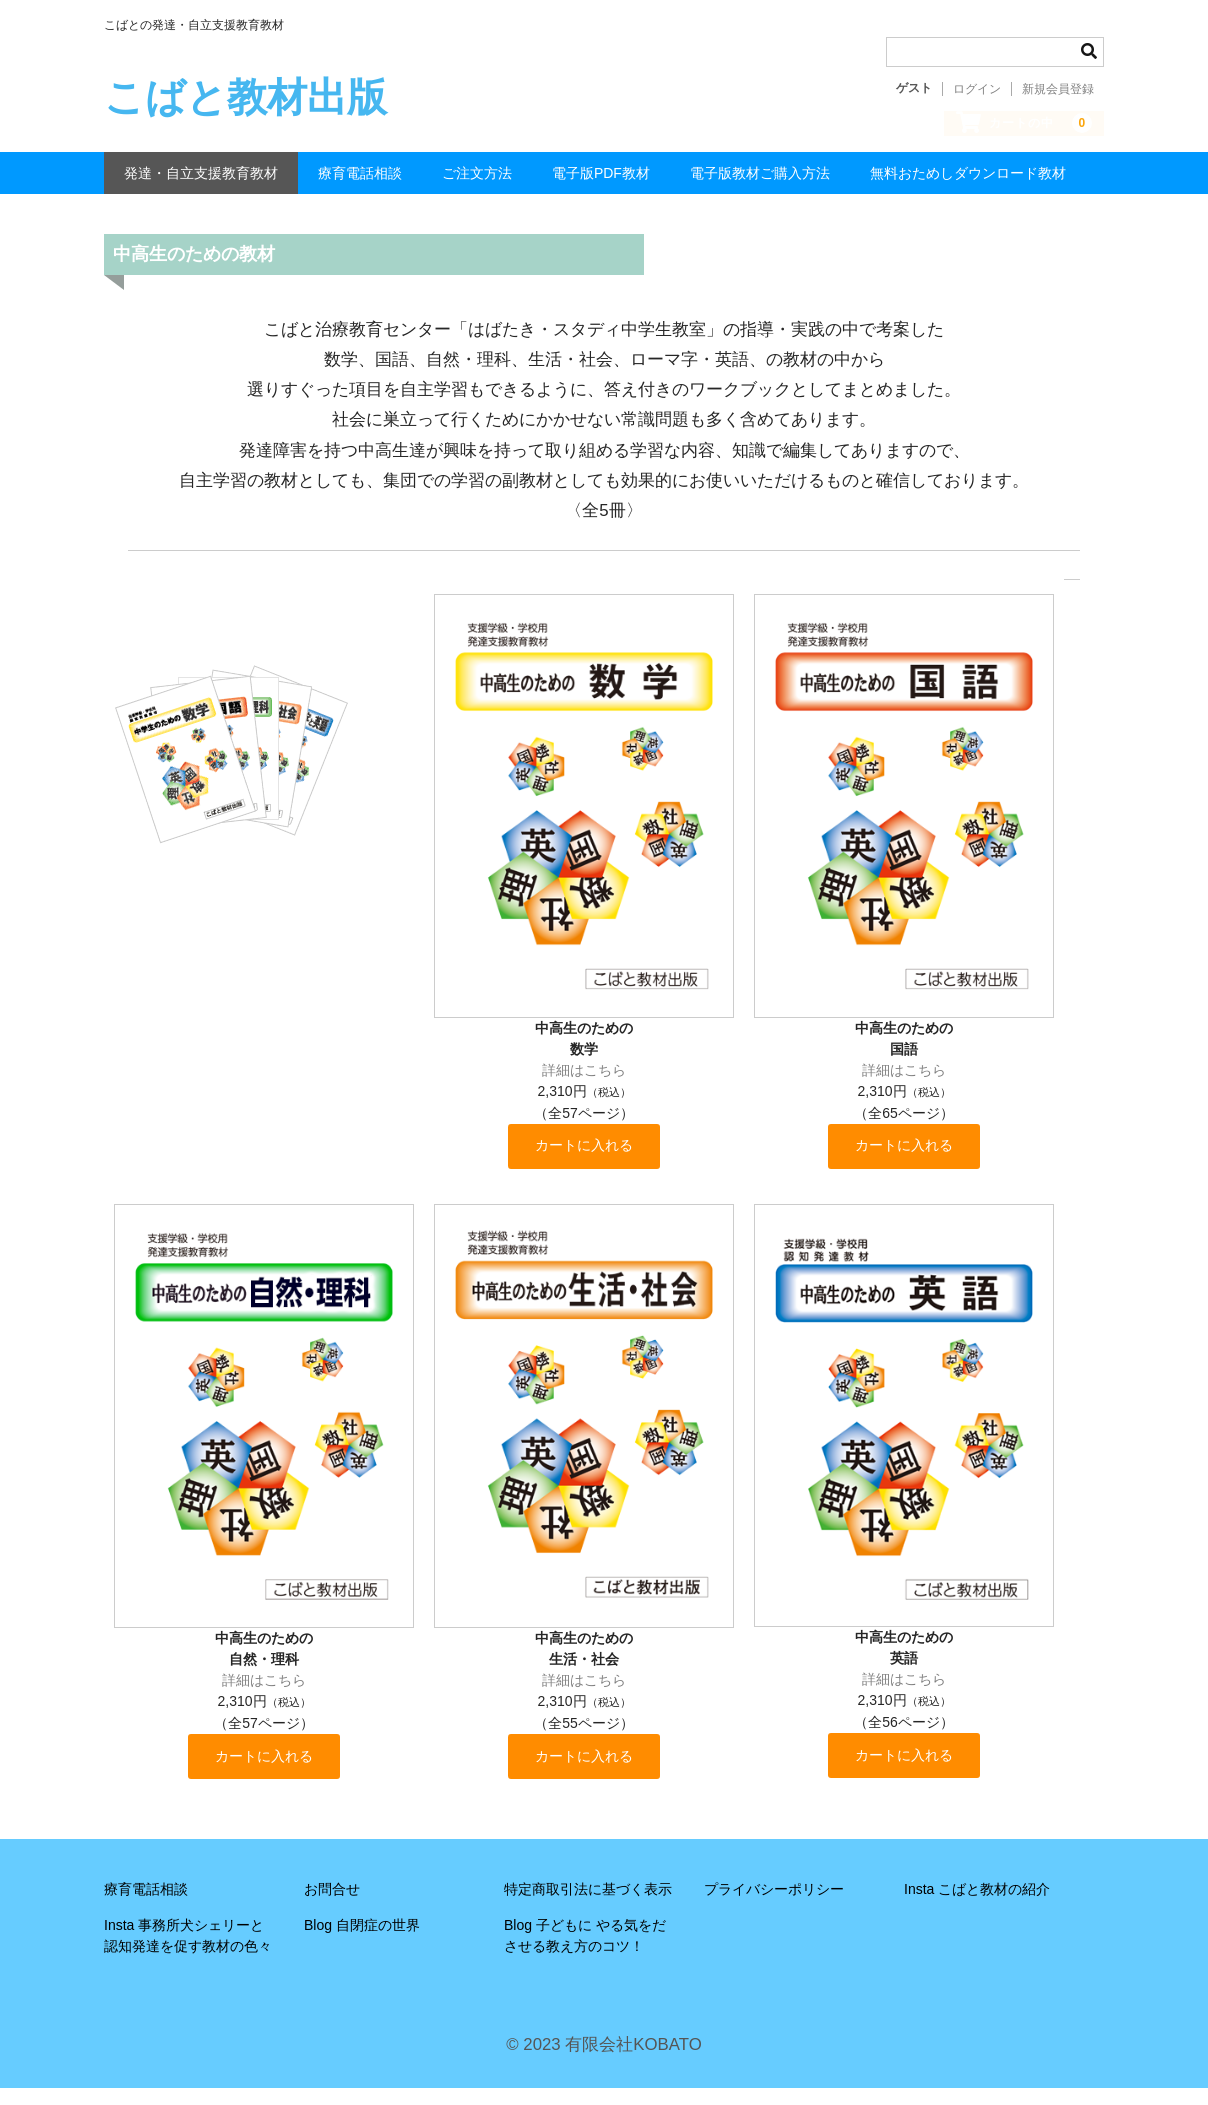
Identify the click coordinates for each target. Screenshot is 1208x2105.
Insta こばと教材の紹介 (977, 1906)
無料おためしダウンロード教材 (968, 184)
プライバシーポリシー (774, 1906)
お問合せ (332, 1906)
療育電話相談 (360, 184)
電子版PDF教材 (601, 184)
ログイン (977, 89)
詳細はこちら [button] (584, 1081)
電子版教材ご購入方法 (760, 184)
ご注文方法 (477, 184)
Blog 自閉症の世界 (362, 1942)
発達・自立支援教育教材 (201, 184)
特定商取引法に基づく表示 (588, 1906)
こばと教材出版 (245, 97)
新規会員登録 (1058, 89)
